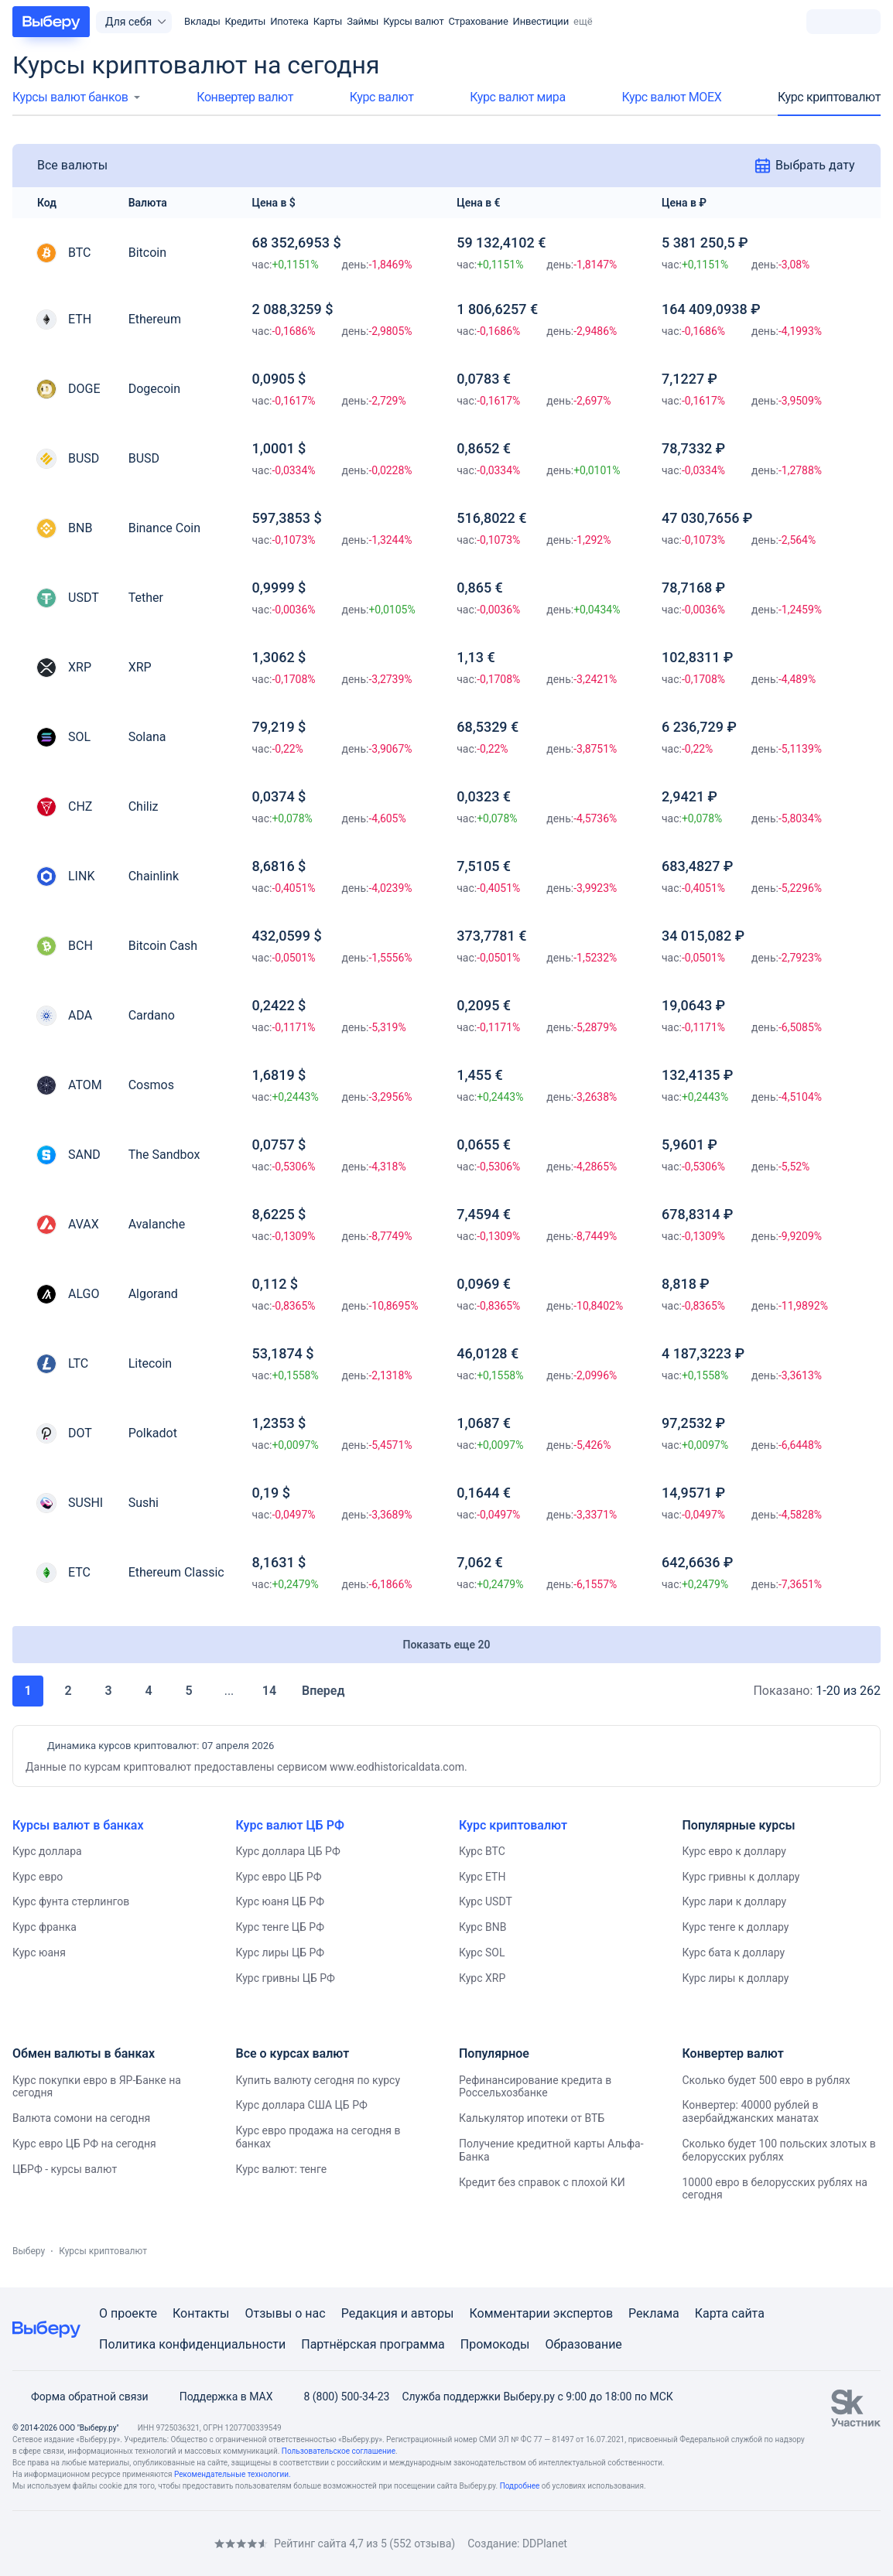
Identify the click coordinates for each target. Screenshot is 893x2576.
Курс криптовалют (829, 97)
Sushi (143, 1502)
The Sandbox (164, 1154)
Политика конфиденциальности (192, 2344)
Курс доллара (47, 1851)
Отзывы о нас (285, 2313)
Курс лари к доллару (735, 1901)
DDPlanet (544, 2543)
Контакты (201, 2313)
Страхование (478, 21)
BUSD (143, 458)
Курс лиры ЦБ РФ (280, 1952)
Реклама (653, 2313)
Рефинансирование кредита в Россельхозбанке (535, 2086)
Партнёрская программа (373, 2344)
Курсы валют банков (70, 97)
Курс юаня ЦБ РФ (280, 1901)
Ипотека (289, 21)
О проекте (128, 2313)
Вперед (333, 1690)
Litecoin (150, 1363)
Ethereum (154, 319)
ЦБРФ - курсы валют (64, 2169)
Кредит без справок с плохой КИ (542, 2182)
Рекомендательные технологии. (232, 2474)
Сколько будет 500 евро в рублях (766, 2080)
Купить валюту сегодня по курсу (318, 2080)
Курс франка (44, 1927)
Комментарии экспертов (541, 2313)
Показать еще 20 (447, 1644)
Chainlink (153, 876)
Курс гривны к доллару (741, 1877)
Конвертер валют (245, 97)
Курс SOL (482, 1952)
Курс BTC (482, 1851)
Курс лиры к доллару (736, 1978)
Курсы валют (413, 21)
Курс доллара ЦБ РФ (288, 1851)
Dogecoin (154, 388)
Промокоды (495, 2344)
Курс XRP (482, 1978)
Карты (328, 21)
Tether (145, 597)
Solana (147, 736)
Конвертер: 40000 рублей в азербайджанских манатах (751, 2111)
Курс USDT (485, 1901)
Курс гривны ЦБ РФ (285, 1978)
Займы (362, 21)
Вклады (202, 21)
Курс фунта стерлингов (70, 1901)
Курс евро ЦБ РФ (279, 1877)
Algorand (153, 1293)
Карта (712, 2313)
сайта (748, 2313)
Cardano (151, 1015)
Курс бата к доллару (734, 1952)
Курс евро (37, 1877)
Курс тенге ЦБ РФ (280, 1927)
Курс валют (382, 97)
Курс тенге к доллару (736, 1927)
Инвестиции (541, 21)
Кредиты (245, 21)
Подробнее (520, 2486)
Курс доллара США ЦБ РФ (302, 2105)
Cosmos (151, 1085)
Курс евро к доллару (734, 1851)
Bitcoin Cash (162, 945)
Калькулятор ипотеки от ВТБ (531, 2118)
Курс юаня (39, 1952)
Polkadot (152, 1433)
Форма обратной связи (80, 2396)
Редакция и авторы (397, 2313)
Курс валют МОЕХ (671, 97)
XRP (140, 667)
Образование (583, 2344)
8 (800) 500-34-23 (337, 2396)
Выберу (28, 2251)
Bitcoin (147, 252)
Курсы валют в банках (78, 1825)
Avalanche (156, 1224)
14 (269, 1690)
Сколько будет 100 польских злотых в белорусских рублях (779, 2150)
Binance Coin (164, 528)
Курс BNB (482, 1927)
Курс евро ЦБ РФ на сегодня (84, 2143)
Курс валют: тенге (281, 2169)
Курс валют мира (517, 97)
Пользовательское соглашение (338, 2451)
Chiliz (143, 806)
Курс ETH (482, 1877)
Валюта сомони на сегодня (81, 2118)
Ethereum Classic (176, 1572)
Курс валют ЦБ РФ (290, 1825)
